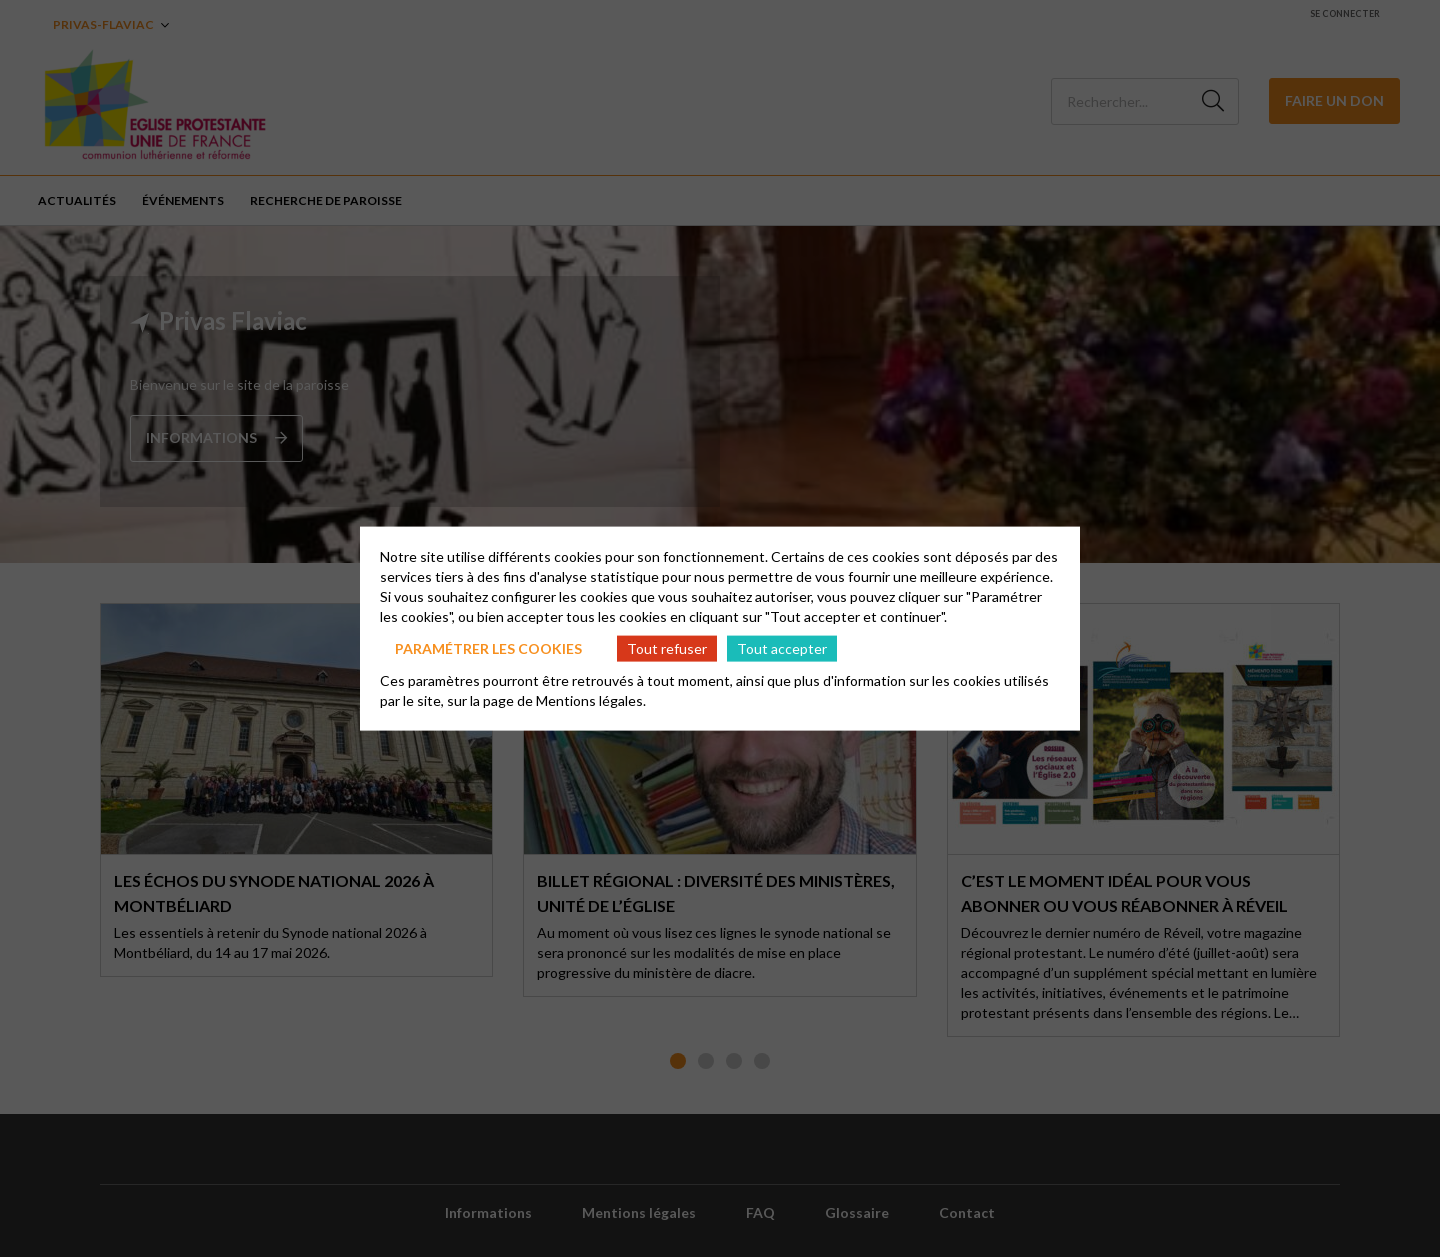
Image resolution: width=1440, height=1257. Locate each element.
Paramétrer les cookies (488, 647)
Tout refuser (667, 647)
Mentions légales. (591, 700)
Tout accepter (782, 647)
